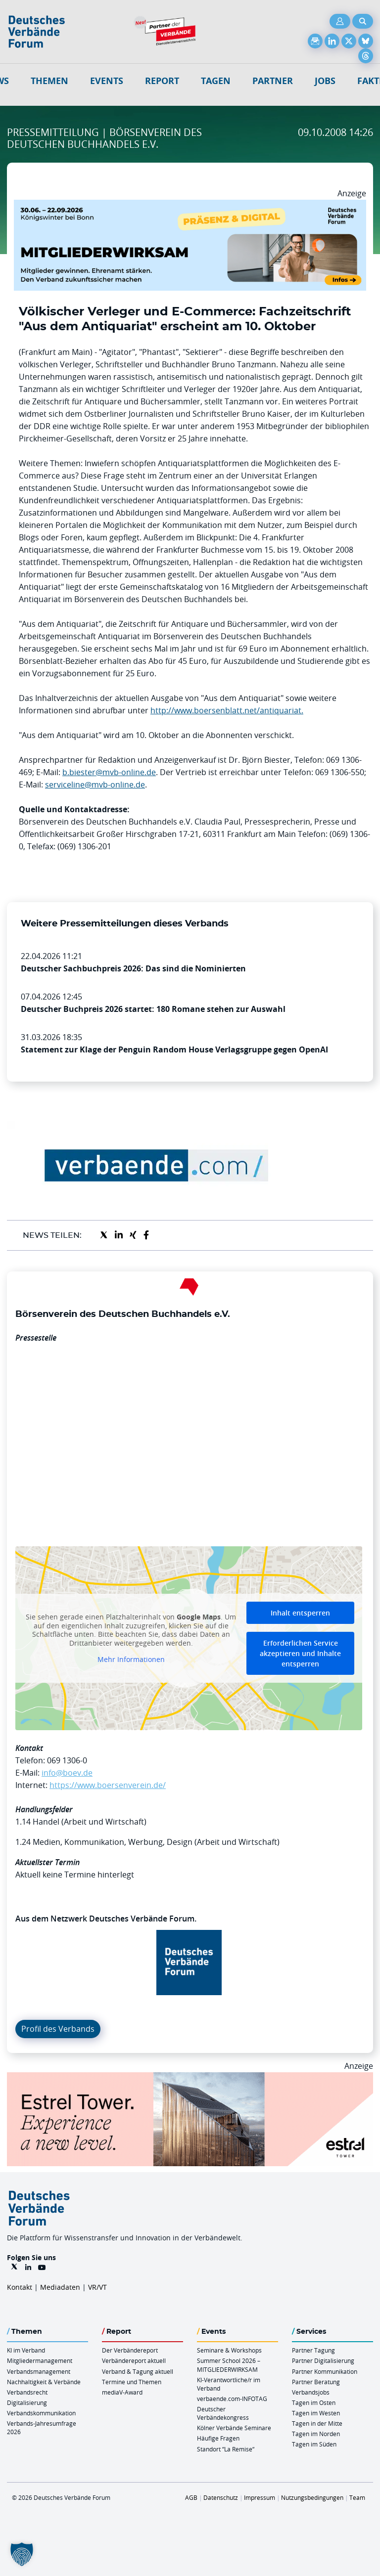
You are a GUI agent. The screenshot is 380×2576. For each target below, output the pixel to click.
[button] (22, 2554)
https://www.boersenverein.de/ (107, 1785)
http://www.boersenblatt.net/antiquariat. (226, 710)
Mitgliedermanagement (39, 2360)
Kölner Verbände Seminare (234, 2428)
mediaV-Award (122, 2392)
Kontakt (19, 2287)
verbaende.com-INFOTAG (232, 2398)
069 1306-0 (67, 1760)
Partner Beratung (316, 2382)
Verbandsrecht (27, 2392)
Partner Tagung (313, 2350)
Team (357, 2497)
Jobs (325, 81)
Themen (49, 81)
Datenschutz (220, 2497)
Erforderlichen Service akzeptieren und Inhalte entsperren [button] (300, 1653)
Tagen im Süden (314, 2444)
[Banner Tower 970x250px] (190, 2078)
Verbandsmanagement (38, 2371)
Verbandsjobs (311, 2392)
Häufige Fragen (218, 2438)
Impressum (259, 2497)
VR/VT (97, 2287)
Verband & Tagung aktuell (137, 2371)
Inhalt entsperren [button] (300, 1612)
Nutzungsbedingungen (312, 2497)
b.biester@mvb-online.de (109, 772)
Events (106, 81)
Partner (272, 81)
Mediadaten (60, 2287)
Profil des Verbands (58, 2028)
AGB (191, 2497)
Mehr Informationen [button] (131, 1659)
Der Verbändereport (130, 2350)
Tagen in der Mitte (317, 2423)
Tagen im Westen (316, 2413)
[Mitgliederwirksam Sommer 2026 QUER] (190, 205)
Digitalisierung (27, 2402)
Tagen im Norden (316, 2434)
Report (162, 81)
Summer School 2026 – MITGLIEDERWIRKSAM (228, 2365)
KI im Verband (26, 2350)
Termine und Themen (131, 2382)
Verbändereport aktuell (134, 2360)
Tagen (216, 81)
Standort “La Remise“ (225, 2449)
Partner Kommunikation (324, 2371)
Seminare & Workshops (229, 2350)
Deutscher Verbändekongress (223, 2413)
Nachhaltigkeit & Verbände (44, 2382)
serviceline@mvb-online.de (95, 784)
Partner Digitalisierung (323, 2360)
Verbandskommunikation (41, 2413)
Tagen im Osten (313, 2402)
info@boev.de (67, 1772)
